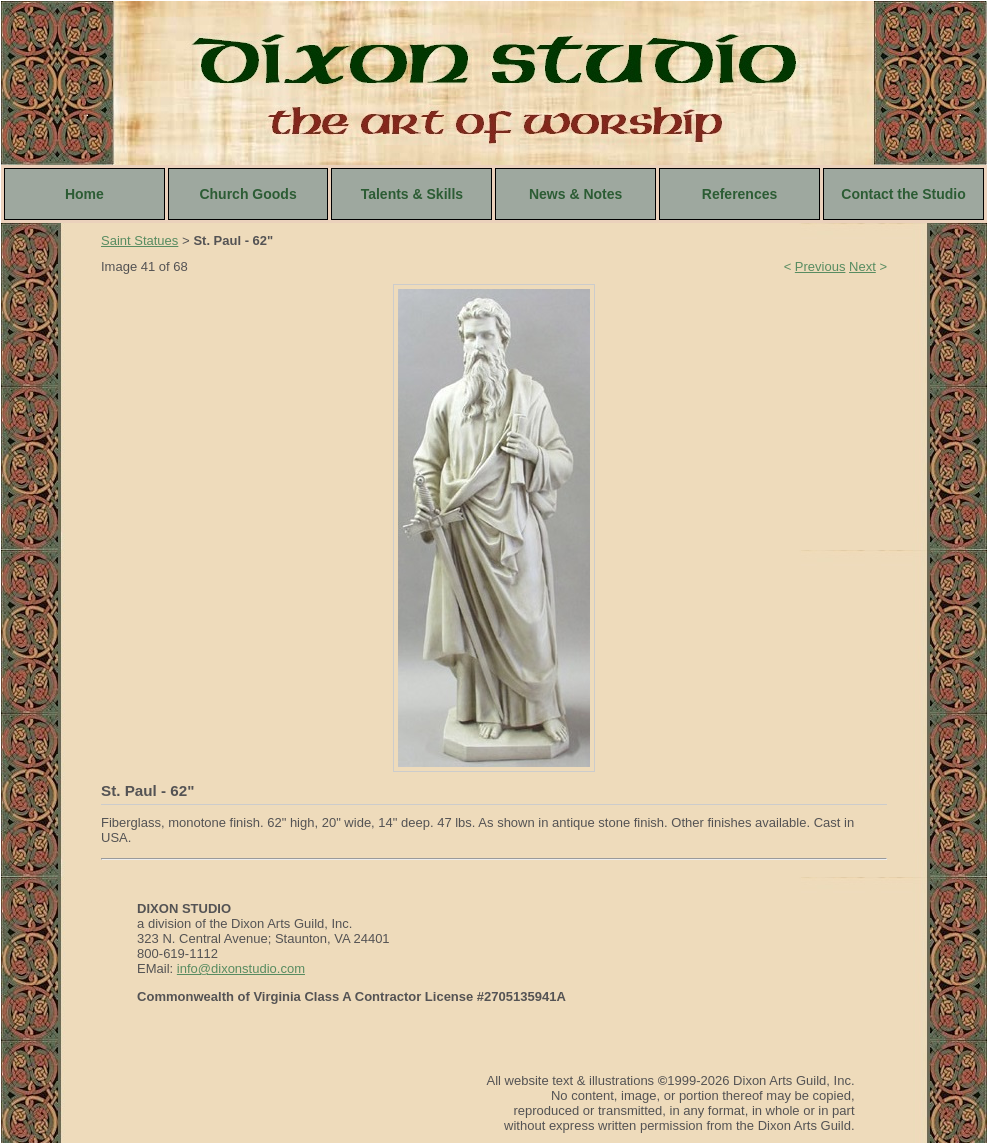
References (740, 194)
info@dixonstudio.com (241, 968)
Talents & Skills (412, 194)
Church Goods (247, 194)
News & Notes (575, 194)
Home (84, 194)
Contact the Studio (903, 194)
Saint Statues (139, 240)
